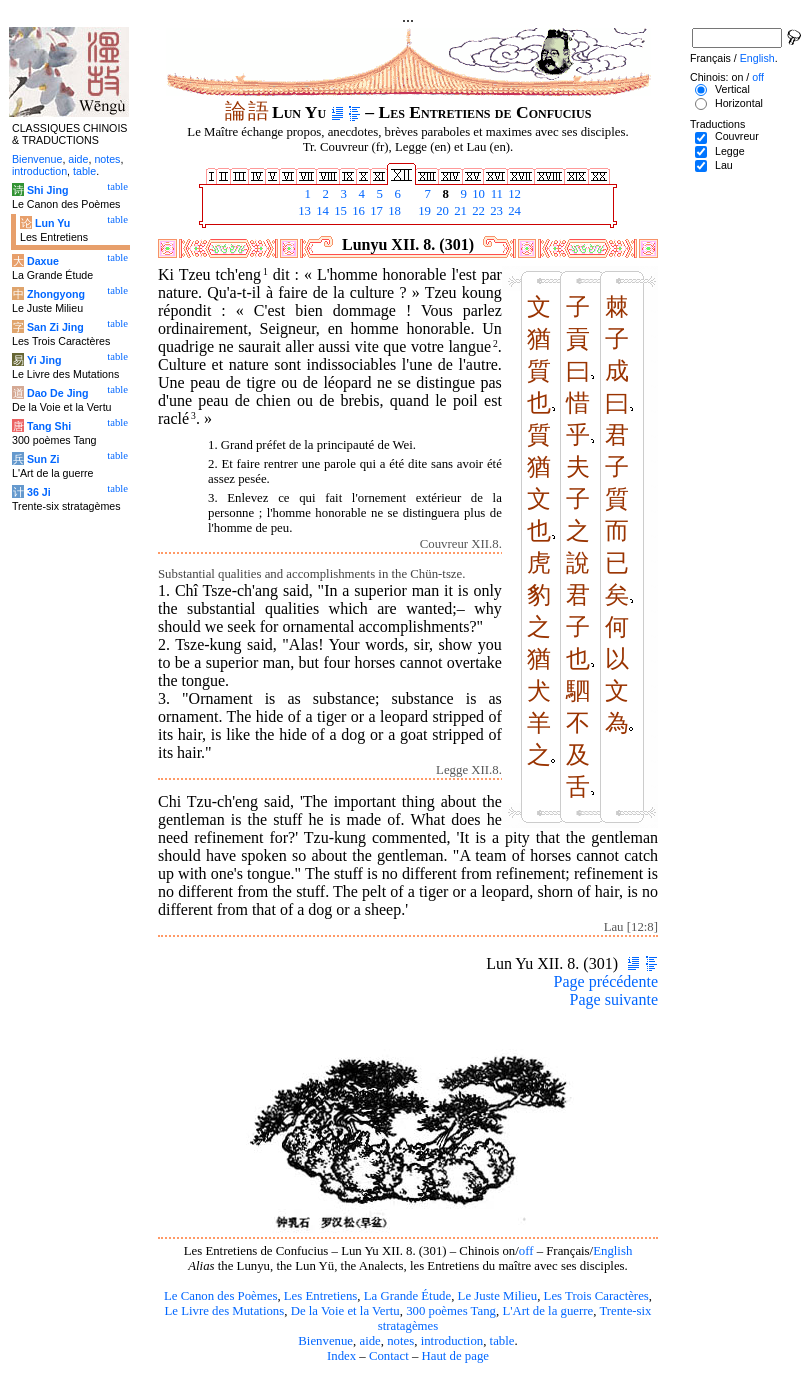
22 (477, 211)
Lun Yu (52, 223)
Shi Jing (47, 190)
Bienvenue (325, 1341)
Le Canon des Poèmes (220, 1296)
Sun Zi (43, 459)
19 (423, 211)
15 (339, 211)
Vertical (732, 89)
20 (441, 211)
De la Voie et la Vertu (345, 1311)
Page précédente (606, 981)
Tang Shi (49, 426)
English (612, 1251)
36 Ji (39, 492)
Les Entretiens (321, 1296)
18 (393, 211)
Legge (730, 151)
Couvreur (737, 136)
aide (369, 1341)
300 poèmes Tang (451, 1311)
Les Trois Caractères (596, 1296)
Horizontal (739, 103)
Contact (389, 1356)
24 (513, 211)
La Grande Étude (407, 1296)
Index (341, 1356)
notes (400, 1341)
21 (459, 211)
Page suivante (614, 999)
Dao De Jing (58, 393)
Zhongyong (56, 294)
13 (303, 211)
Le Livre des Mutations (224, 1311)
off (526, 1251)
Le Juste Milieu (498, 1296)
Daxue (43, 261)
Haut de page (456, 1356)
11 (495, 194)
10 (477, 194)
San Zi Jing (55, 327)
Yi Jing (44, 360)
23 (495, 211)
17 (375, 211)
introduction (452, 1341)
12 (513, 194)
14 (321, 211)
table (502, 1341)
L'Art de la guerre (547, 1311)
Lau (724, 165)
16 (357, 211)
